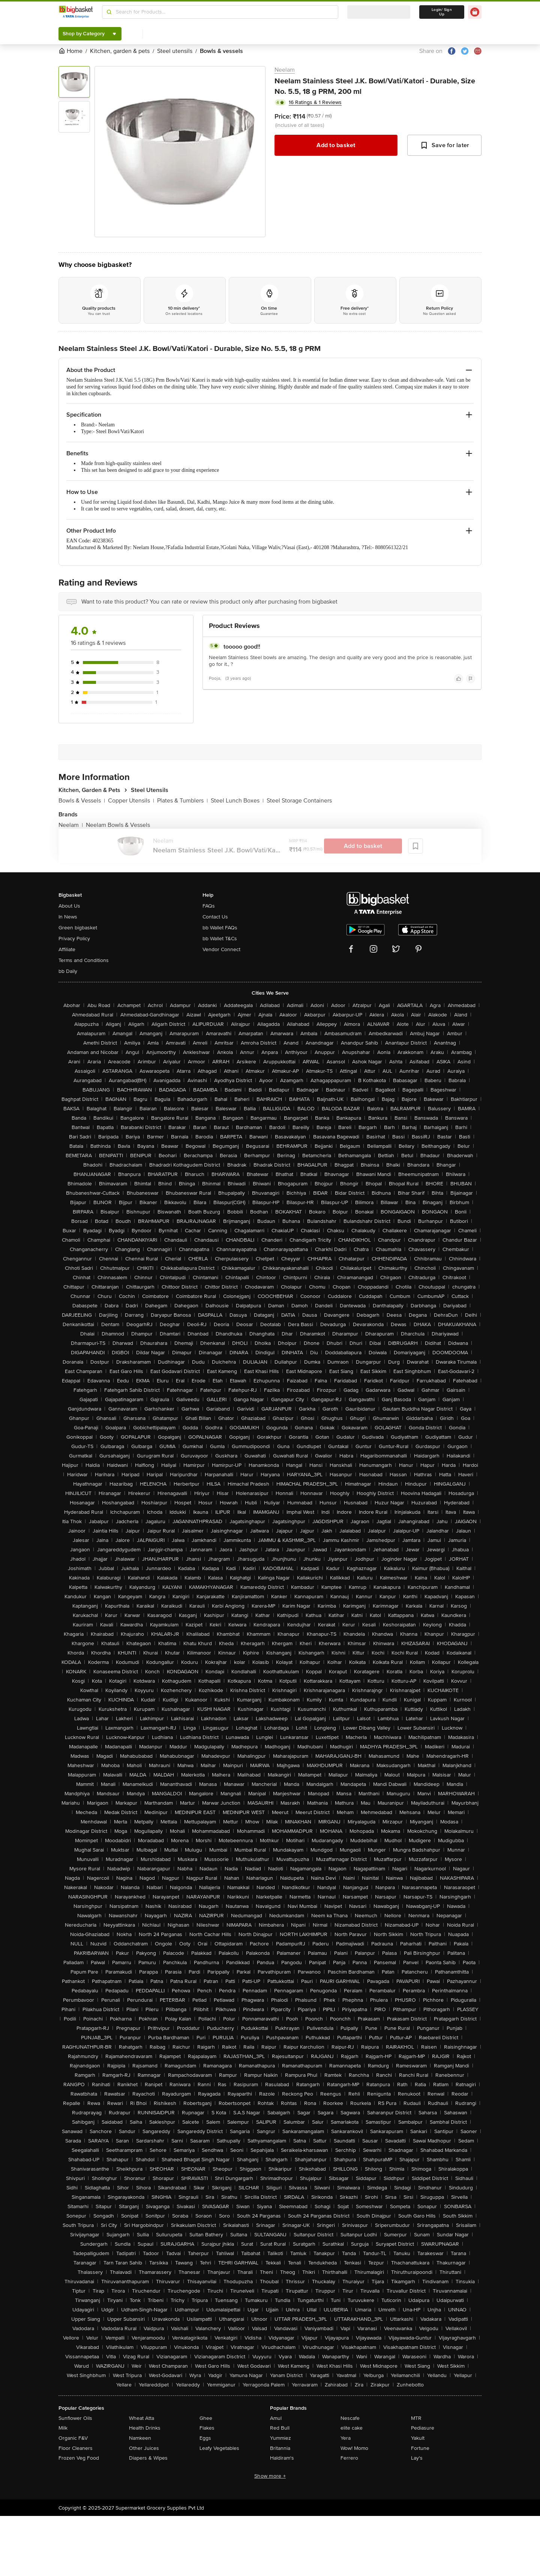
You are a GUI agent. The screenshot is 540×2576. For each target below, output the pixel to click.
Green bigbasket (77, 927)
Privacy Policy (74, 938)
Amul (276, 2418)
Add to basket (335, 145)
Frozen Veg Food (78, 2458)
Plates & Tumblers (182, 800)
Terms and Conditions (83, 960)
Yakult (417, 2438)
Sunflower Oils (75, 2418)
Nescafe (350, 2418)
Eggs (205, 2438)
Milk (63, 2428)
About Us (69, 906)
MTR (416, 2418)
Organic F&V (73, 2438)
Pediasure (422, 2428)
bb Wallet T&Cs (219, 938)
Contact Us (215, 917)
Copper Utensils (131, 800)
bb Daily (67, 971)
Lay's (417, 2458)
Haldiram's (282, 2458)
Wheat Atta (141, 2418)
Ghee (206, 2418)
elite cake (351, 2428)
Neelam (284, 70)
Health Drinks (144, 2428)
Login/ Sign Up (442, 12)
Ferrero (349, 2458)
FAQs (208, 906)
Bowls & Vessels (81, 800)
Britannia (280, 2448)
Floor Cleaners (75, 2448)
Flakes (207, 2428)
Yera (345, 2438)
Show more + (270, 2476)
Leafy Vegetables (219, 2448)
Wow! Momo (354, 2448)
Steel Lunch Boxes (237, 800)
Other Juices (144, 2448)
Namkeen (140, 2438)
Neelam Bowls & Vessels (118, 825)
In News (67, 917)
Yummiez (280, 2438)
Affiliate (66, 949)
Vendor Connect (221, 949)
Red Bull (280, 2428)
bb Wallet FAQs (219, 927)
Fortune (420, 2448)
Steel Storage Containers (299, 800)
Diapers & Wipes (148, 2458)
